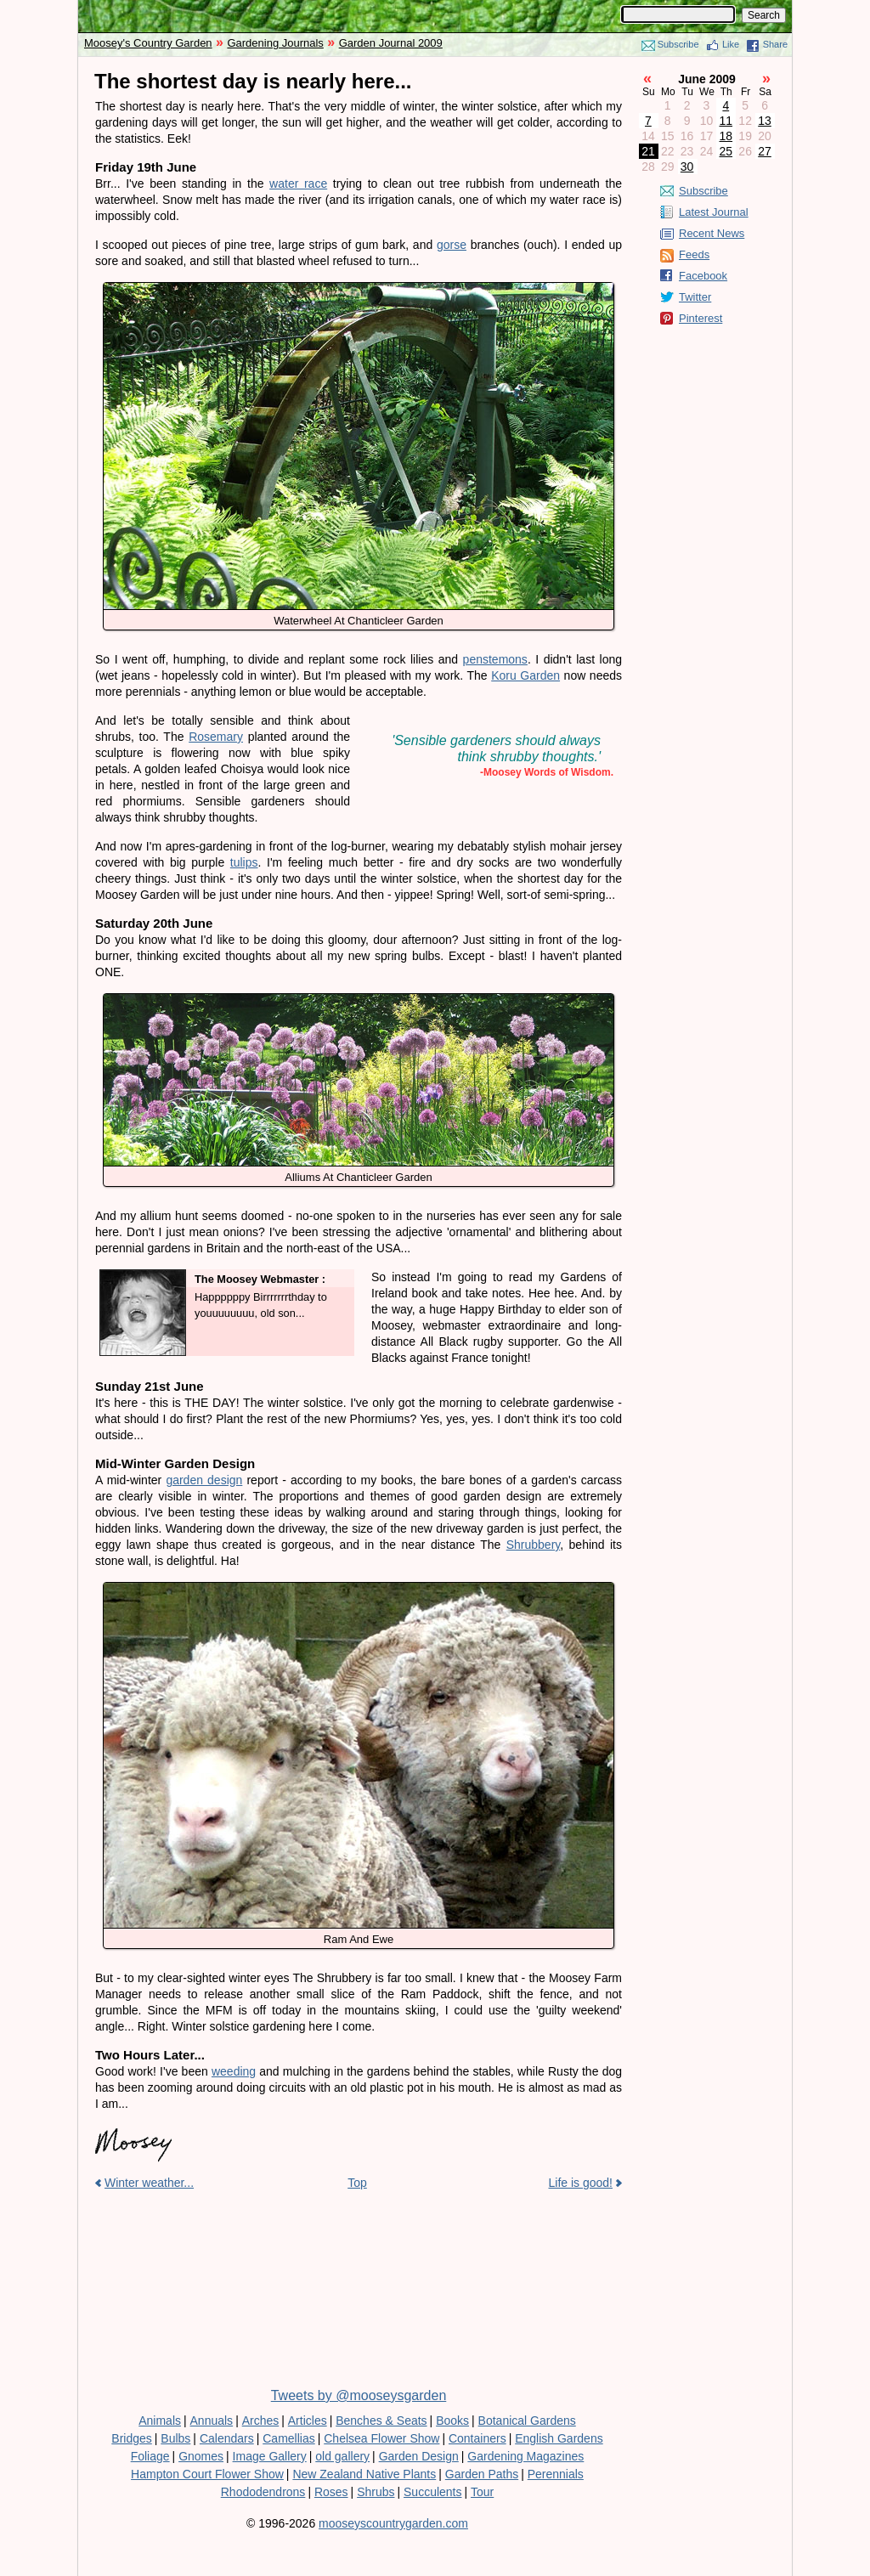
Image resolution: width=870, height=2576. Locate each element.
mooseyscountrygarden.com (393, 2523)
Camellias (288, 2438)
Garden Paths (481, 2474)
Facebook (703, 275)
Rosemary (216, 736)
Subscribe (678, 44)
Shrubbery (533, 1544)
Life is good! (581, 2182)
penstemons (495, 659)
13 (764, 120)
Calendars (227, 2438)
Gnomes (200, 2456)
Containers (477, 2438)
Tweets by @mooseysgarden (359, 2395)
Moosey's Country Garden (148, 43)
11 (726, 120)
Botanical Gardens (527, 2420)
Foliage (150, 2456)
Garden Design (419, 2456)
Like (730, 44)
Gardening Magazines (525, 2456)
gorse (451, 244)
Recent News (711, 233)
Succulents (432, 2492)
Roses (331, 2492)
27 (764, 151)
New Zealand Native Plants (364, 2474)
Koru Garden (525, 675)
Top (357, 2182)
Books (452, 2420)
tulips (244, 862)
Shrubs (375, 2492)
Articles (307, 2420)
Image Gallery (270, 2456)
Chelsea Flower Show (381, 2438)
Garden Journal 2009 (391, 43)
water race (298, 183)
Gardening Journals (275, 43)
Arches (261, 2420)
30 (687, 166)
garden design (204, 1480)
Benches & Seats (381, 2420)
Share (775, 44)
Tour (482, 2492)
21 (648, 151)
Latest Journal (714, 212)
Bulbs (175, 2438)
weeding (234, 2071)
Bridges (131, 2438)
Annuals (212, 2420)
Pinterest (700, 318)
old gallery (342, 2456)
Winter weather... (149, 2182)
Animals (159, 2420)
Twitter (695, 297)
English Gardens (559, 2438)
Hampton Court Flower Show (207, 2474)
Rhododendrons (263, 2492)
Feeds (694, 254)
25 (726, 151)
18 (726, 136)
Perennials (556, 2474)
